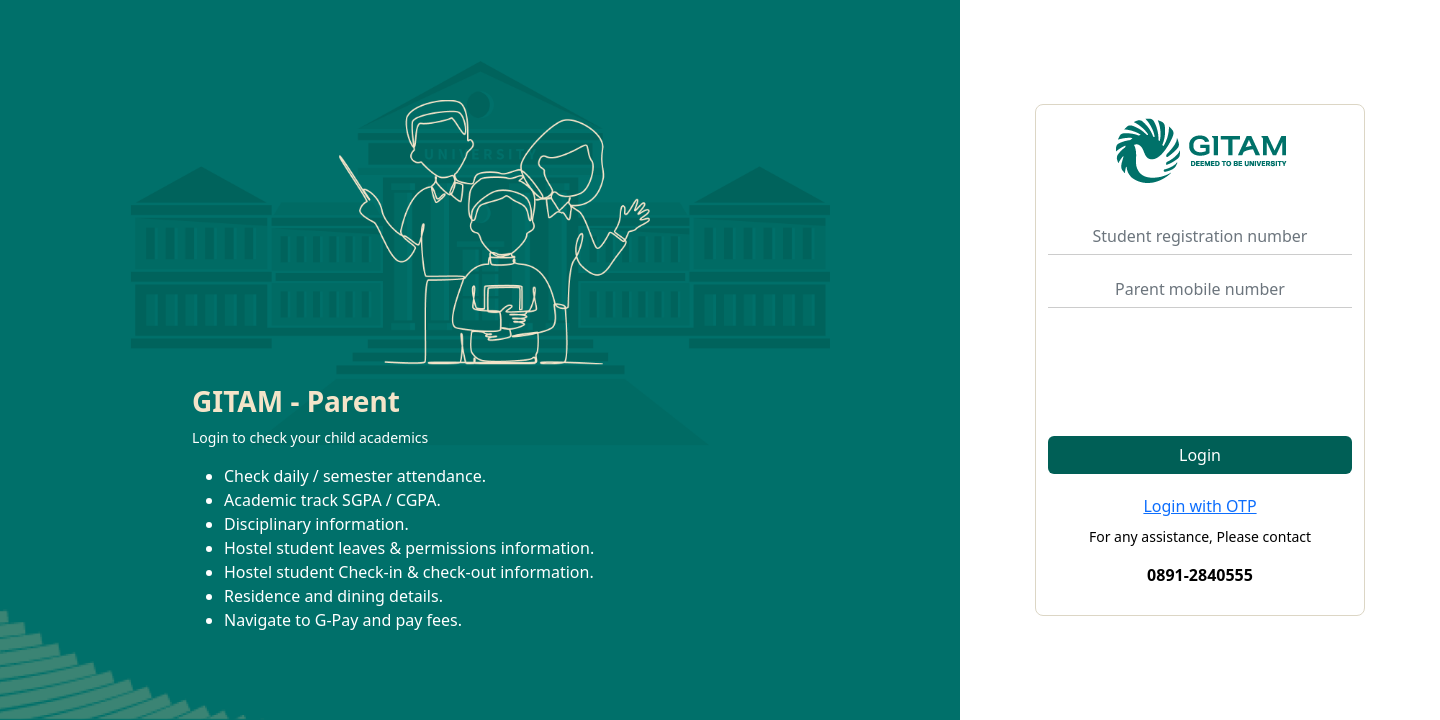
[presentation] (1200, 363)
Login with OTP (1199, 506)
